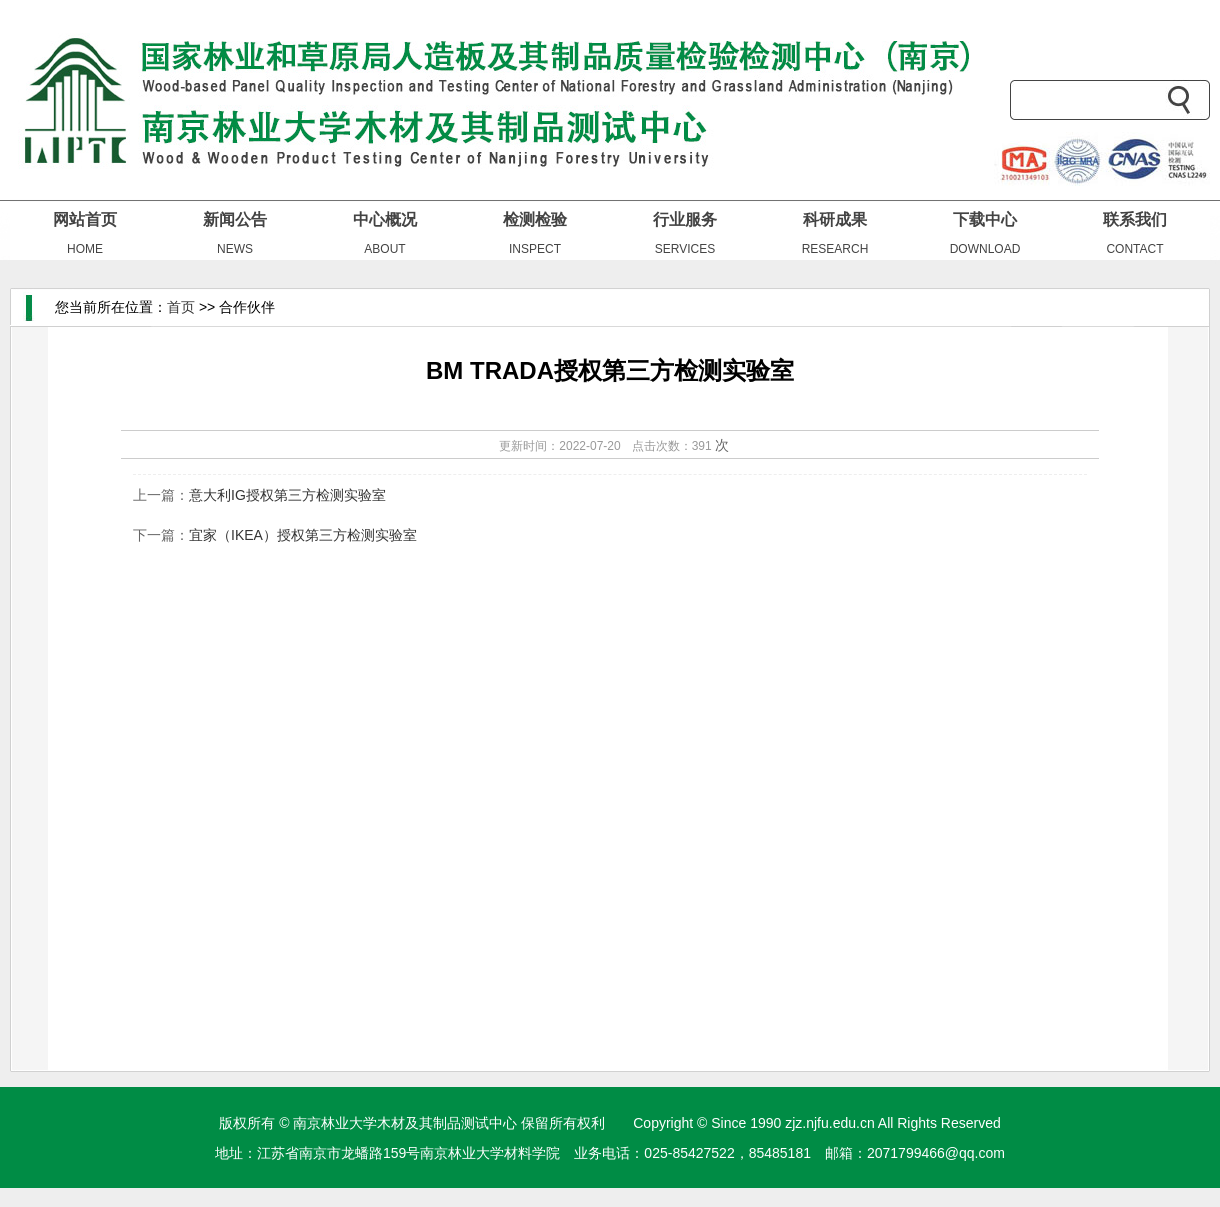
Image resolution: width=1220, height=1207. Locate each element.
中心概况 (385, 219)
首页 (181, 307)
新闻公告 (235, 219)
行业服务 (685, 219)
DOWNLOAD (985, 249)
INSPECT (535, 249)
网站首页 (85, 219)
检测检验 (535, 219)
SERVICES (685, 249)
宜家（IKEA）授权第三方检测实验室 (303, 535)
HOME (85, 249)
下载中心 (985, 219)
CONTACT (1134, 249)
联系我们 (1135, 219)
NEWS (235, 249)
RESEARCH (835, 249)
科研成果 (835, 219)
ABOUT (384, 249)
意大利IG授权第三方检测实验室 (287, 495)
